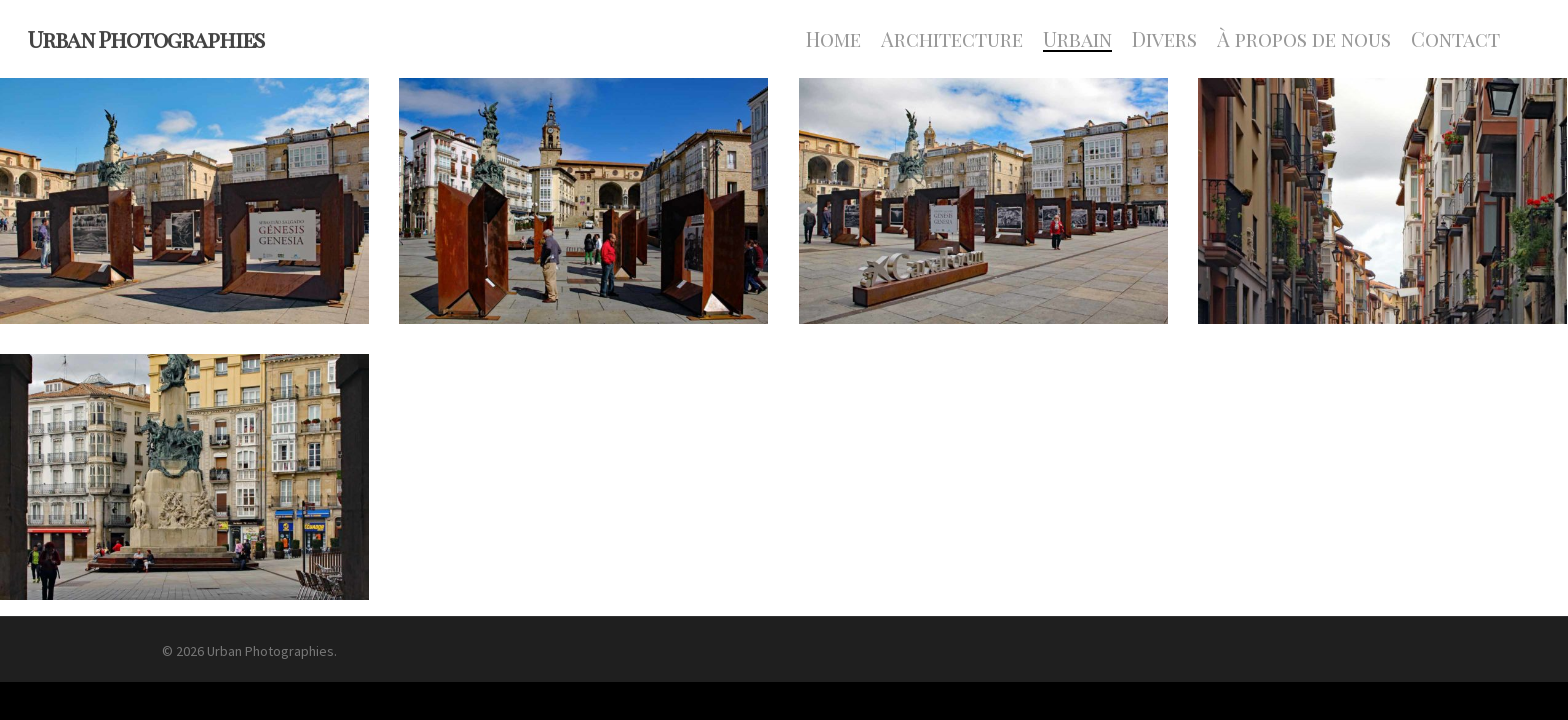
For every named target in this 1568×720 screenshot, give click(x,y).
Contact (1455, 39)
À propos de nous (1304, 39)
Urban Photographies (146, 39)
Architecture (952, 39)
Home (833, 39)
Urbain (1077, 39)
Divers (1164, 39)
